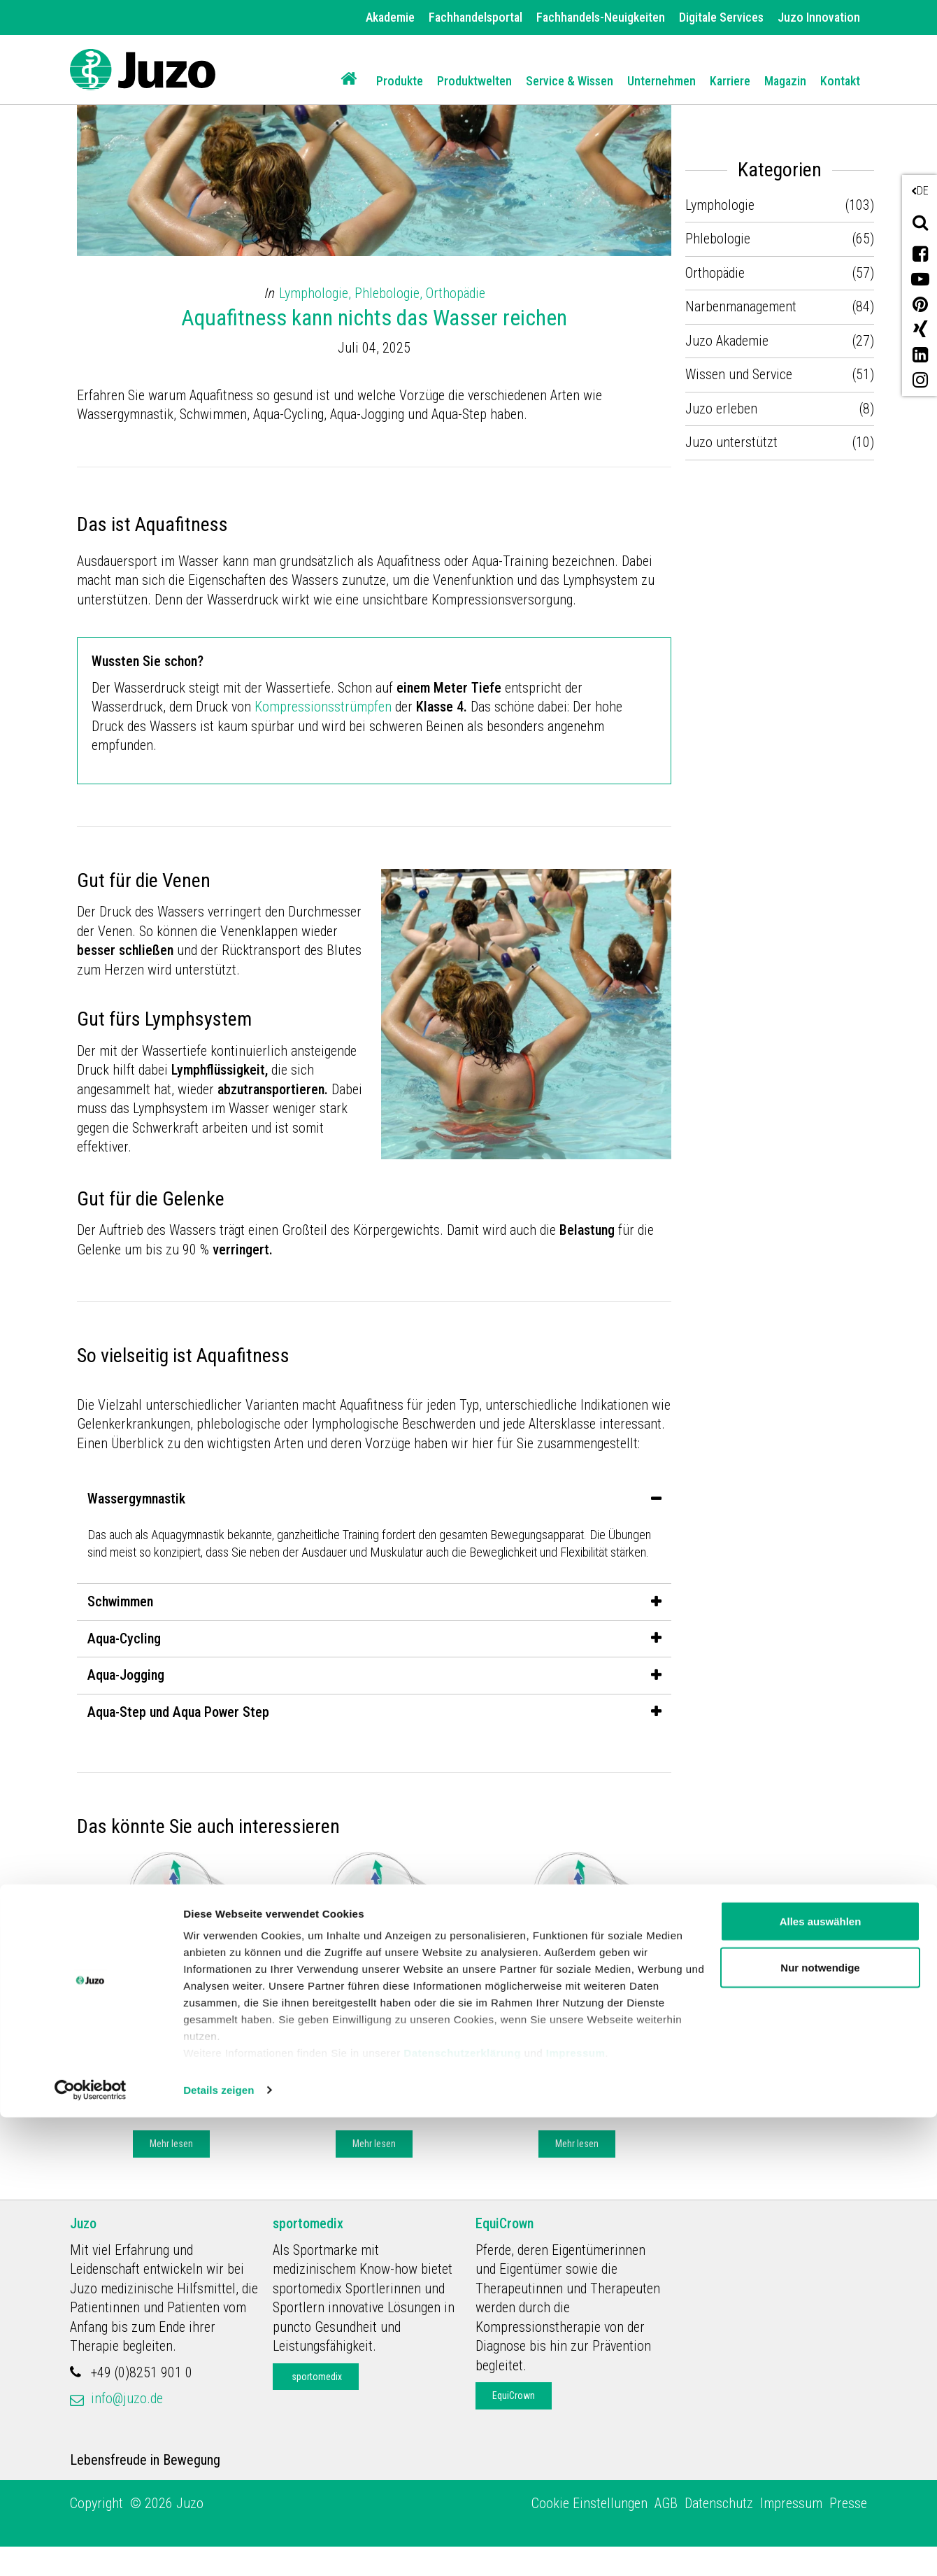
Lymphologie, (317, 293)
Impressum (576, 2511)
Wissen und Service (738, 374)
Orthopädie (455, 293)
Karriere (730, 80)
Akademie (390, 17)
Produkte (399, 80)
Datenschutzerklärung (462, 2511)
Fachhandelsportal (475, 17)
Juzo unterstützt (731, 442)
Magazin (785, 80)
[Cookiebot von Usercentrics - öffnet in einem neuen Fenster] (90, 2548)
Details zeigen (218, 2548)
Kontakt (840, 80)
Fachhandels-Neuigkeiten (600, 17)
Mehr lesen (171, 2170)
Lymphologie (225, 2020)
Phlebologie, (390, 293)
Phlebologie (717, 238)
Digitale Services (721, 17)
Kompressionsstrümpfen (325, 706)
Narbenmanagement (740, 306)
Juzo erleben (721, 408)
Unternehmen (661, 80)
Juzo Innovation (819, 17)
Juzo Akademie (141, 2020)
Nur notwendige (819, 2426)
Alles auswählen (820, 2380)
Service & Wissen (569, 80)
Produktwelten (474, 80)
